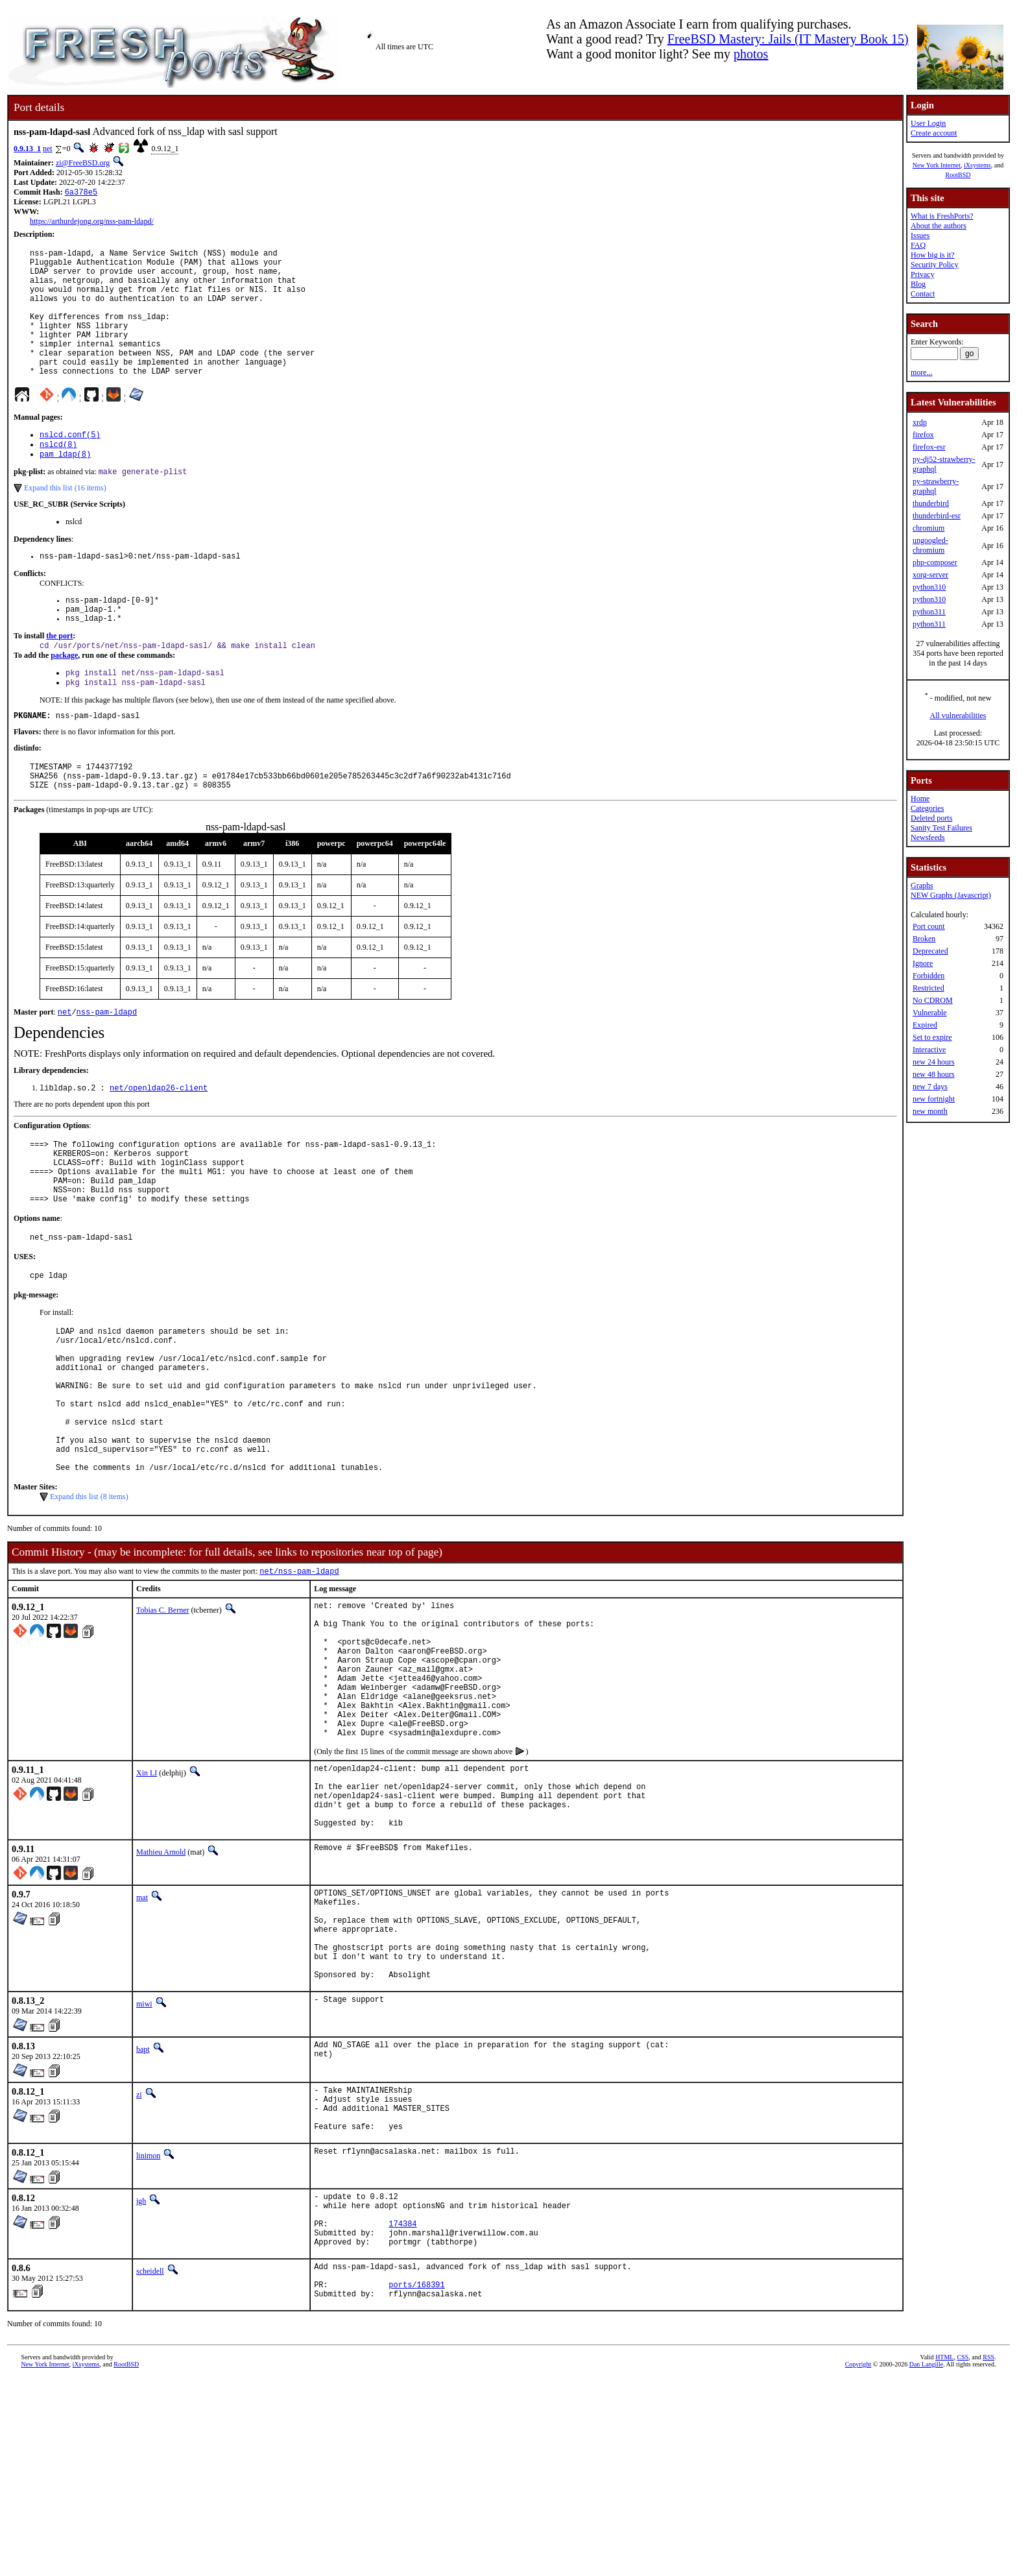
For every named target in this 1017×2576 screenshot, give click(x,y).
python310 (929, 587)
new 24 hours (934, 1061)
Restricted (928, 988)
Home (920, 798)
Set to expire (932, 1037)
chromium (928, 528)
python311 (929, 611)
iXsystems (977, 165)
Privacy (923, 274)
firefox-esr (929, 446)
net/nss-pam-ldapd (299, 1676)
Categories (927, 808)
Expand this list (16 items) (65, 521)
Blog (918, 284)
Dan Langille (926, 2561)
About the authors (938, 225)
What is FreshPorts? (942, 216)
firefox (923, 434)
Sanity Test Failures (941, 827)
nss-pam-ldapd (107, 1066)
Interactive (929, 1049)
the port (59, 677)
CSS (962, 2554)
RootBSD (958, 174)
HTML (944, 2554)
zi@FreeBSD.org (83, 162)
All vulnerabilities (958, 715)
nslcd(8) (58, 475)
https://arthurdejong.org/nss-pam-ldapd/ (92, 222)
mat (142, 2046)
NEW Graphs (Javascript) (951, 895)
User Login (928, 123)
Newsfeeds (928, 837)
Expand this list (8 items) (89, 1601)
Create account (934, 133)
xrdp (920, 422)
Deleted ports (931, 818)
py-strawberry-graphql (936, 486)
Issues (920, 235)
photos (751, 54)
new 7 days (930, 1086)
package (64, 698)
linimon (148, 2333)
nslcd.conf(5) (70, 464)
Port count (929, 926)
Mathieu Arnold (160, 2000)
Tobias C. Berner (162, 1715)
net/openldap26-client (159, 1143)
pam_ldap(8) (65, 486)
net (48, 148)
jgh (141, 2378)
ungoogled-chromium (930, 545)
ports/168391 (416, 2479)
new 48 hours (934, 1074)
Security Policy (935, 264)
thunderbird (931, 503)
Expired (925, 1024)
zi (139, 2262)
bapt (143, 2217)
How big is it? (933, 254)
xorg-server (930, 574)
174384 (402, 2408)
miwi (144, 2171)
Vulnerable (930, 1012)
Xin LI (146, 1907)
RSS (988, 2554)
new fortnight (934, 1098)
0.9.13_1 (27, 148)
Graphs (922, 885)
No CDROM (933, 1000)
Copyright (858, 2561)
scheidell (150, 2460)
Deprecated (930, 951)
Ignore (923, 963)
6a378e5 (81, 193)
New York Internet (937, 165)
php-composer (935, 562)
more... (922, 372)
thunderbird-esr (937, 515)
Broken (924, 938)
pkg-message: (36, 1368)
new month (930, 1111)
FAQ (918, 245)
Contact (923, 293)
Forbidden (928, 975)
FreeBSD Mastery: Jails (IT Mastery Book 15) (788, 39)
